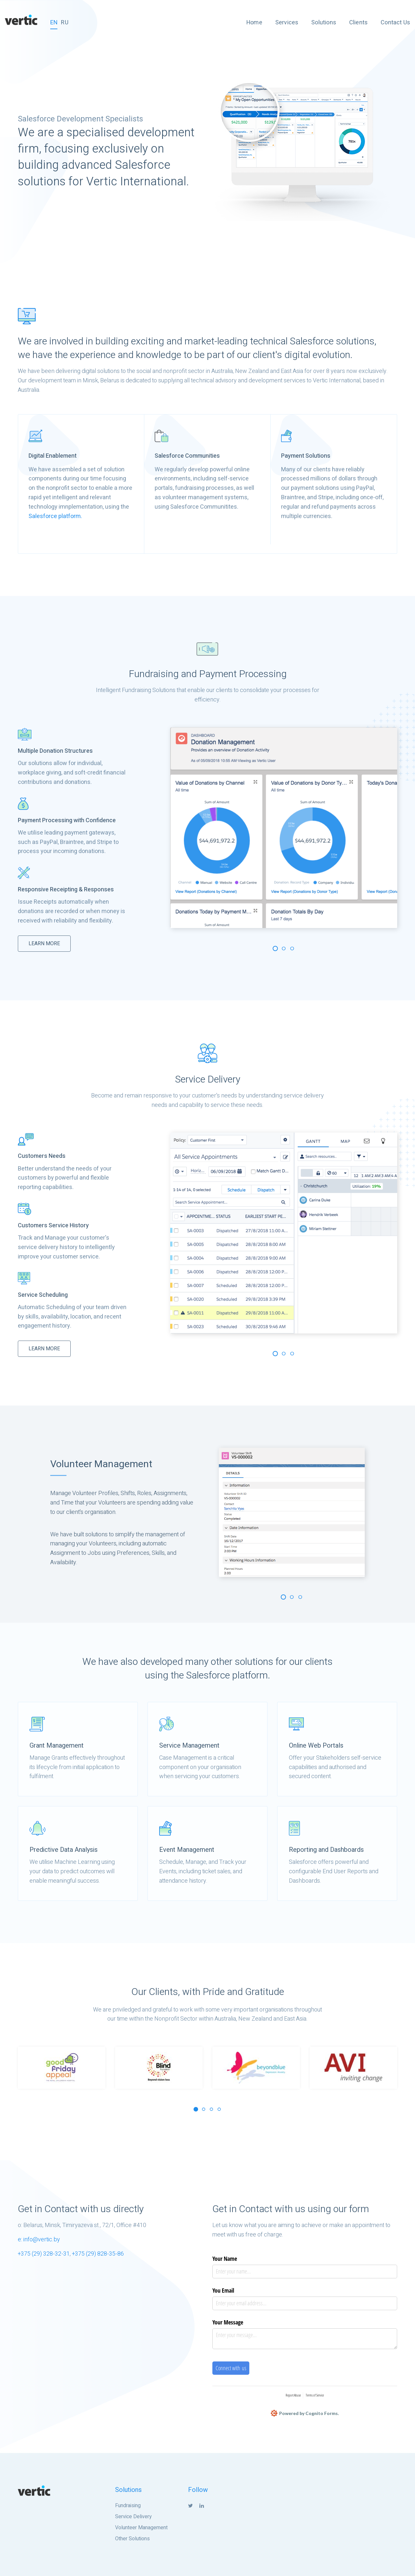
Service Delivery (133, 2516)
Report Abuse (293, 2395)
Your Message (227, 2322)
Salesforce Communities (187, 456)
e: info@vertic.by (39, 2239)
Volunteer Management (141, 2528)
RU (64, 22)
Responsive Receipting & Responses (66, 889)
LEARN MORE (44, 943)
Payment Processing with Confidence (67, 820)
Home (254, 22)
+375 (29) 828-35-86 (98, 2253)
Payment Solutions (305, 456)
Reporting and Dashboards (326, 1849)
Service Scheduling (43, 1295)
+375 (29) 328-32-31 (44, 2253)
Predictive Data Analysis (64, 1849)
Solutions (323, 22)
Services (286, 22)
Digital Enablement (53, 456)
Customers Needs (41, 1156)
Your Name (224, 2258)
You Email (223, 2290)
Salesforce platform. (55, 516)
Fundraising (128, 2505)
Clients (358, 22)
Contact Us (395, 22)
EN (54, 22)
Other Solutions (132, 2539)
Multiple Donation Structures (55, 751)
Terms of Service (315, 2395)
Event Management (186, 1849)
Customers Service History (53, 1225)
